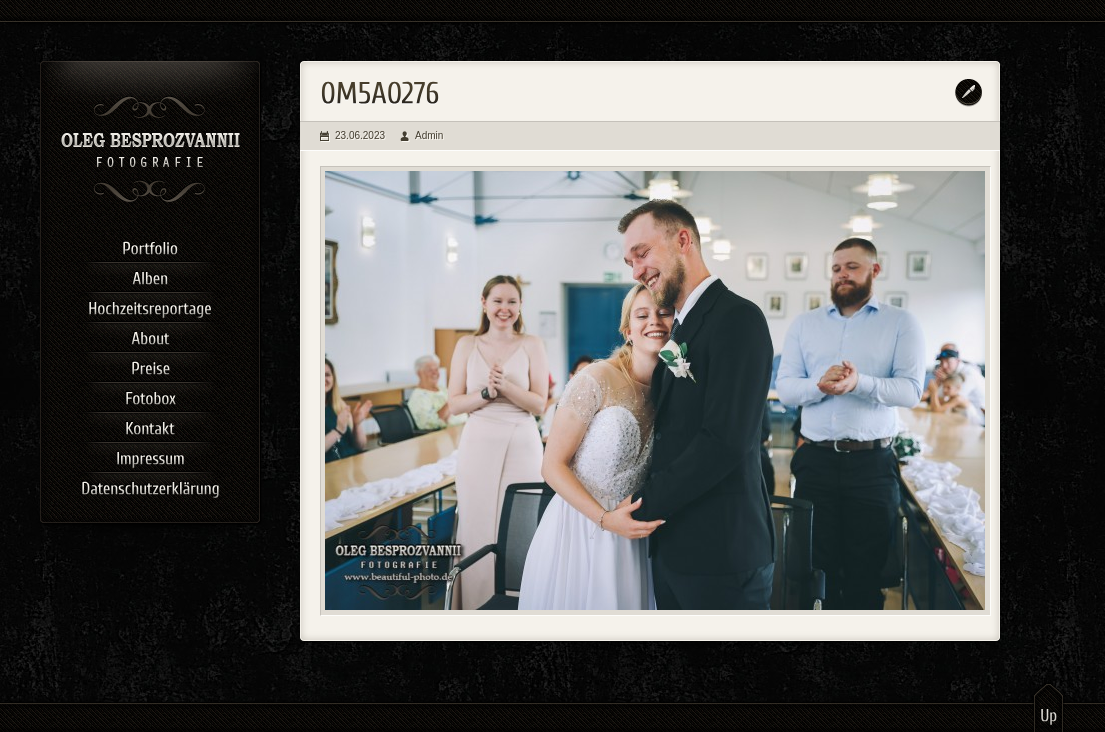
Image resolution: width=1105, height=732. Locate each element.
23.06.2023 (360, 135)
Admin (429, 135)
